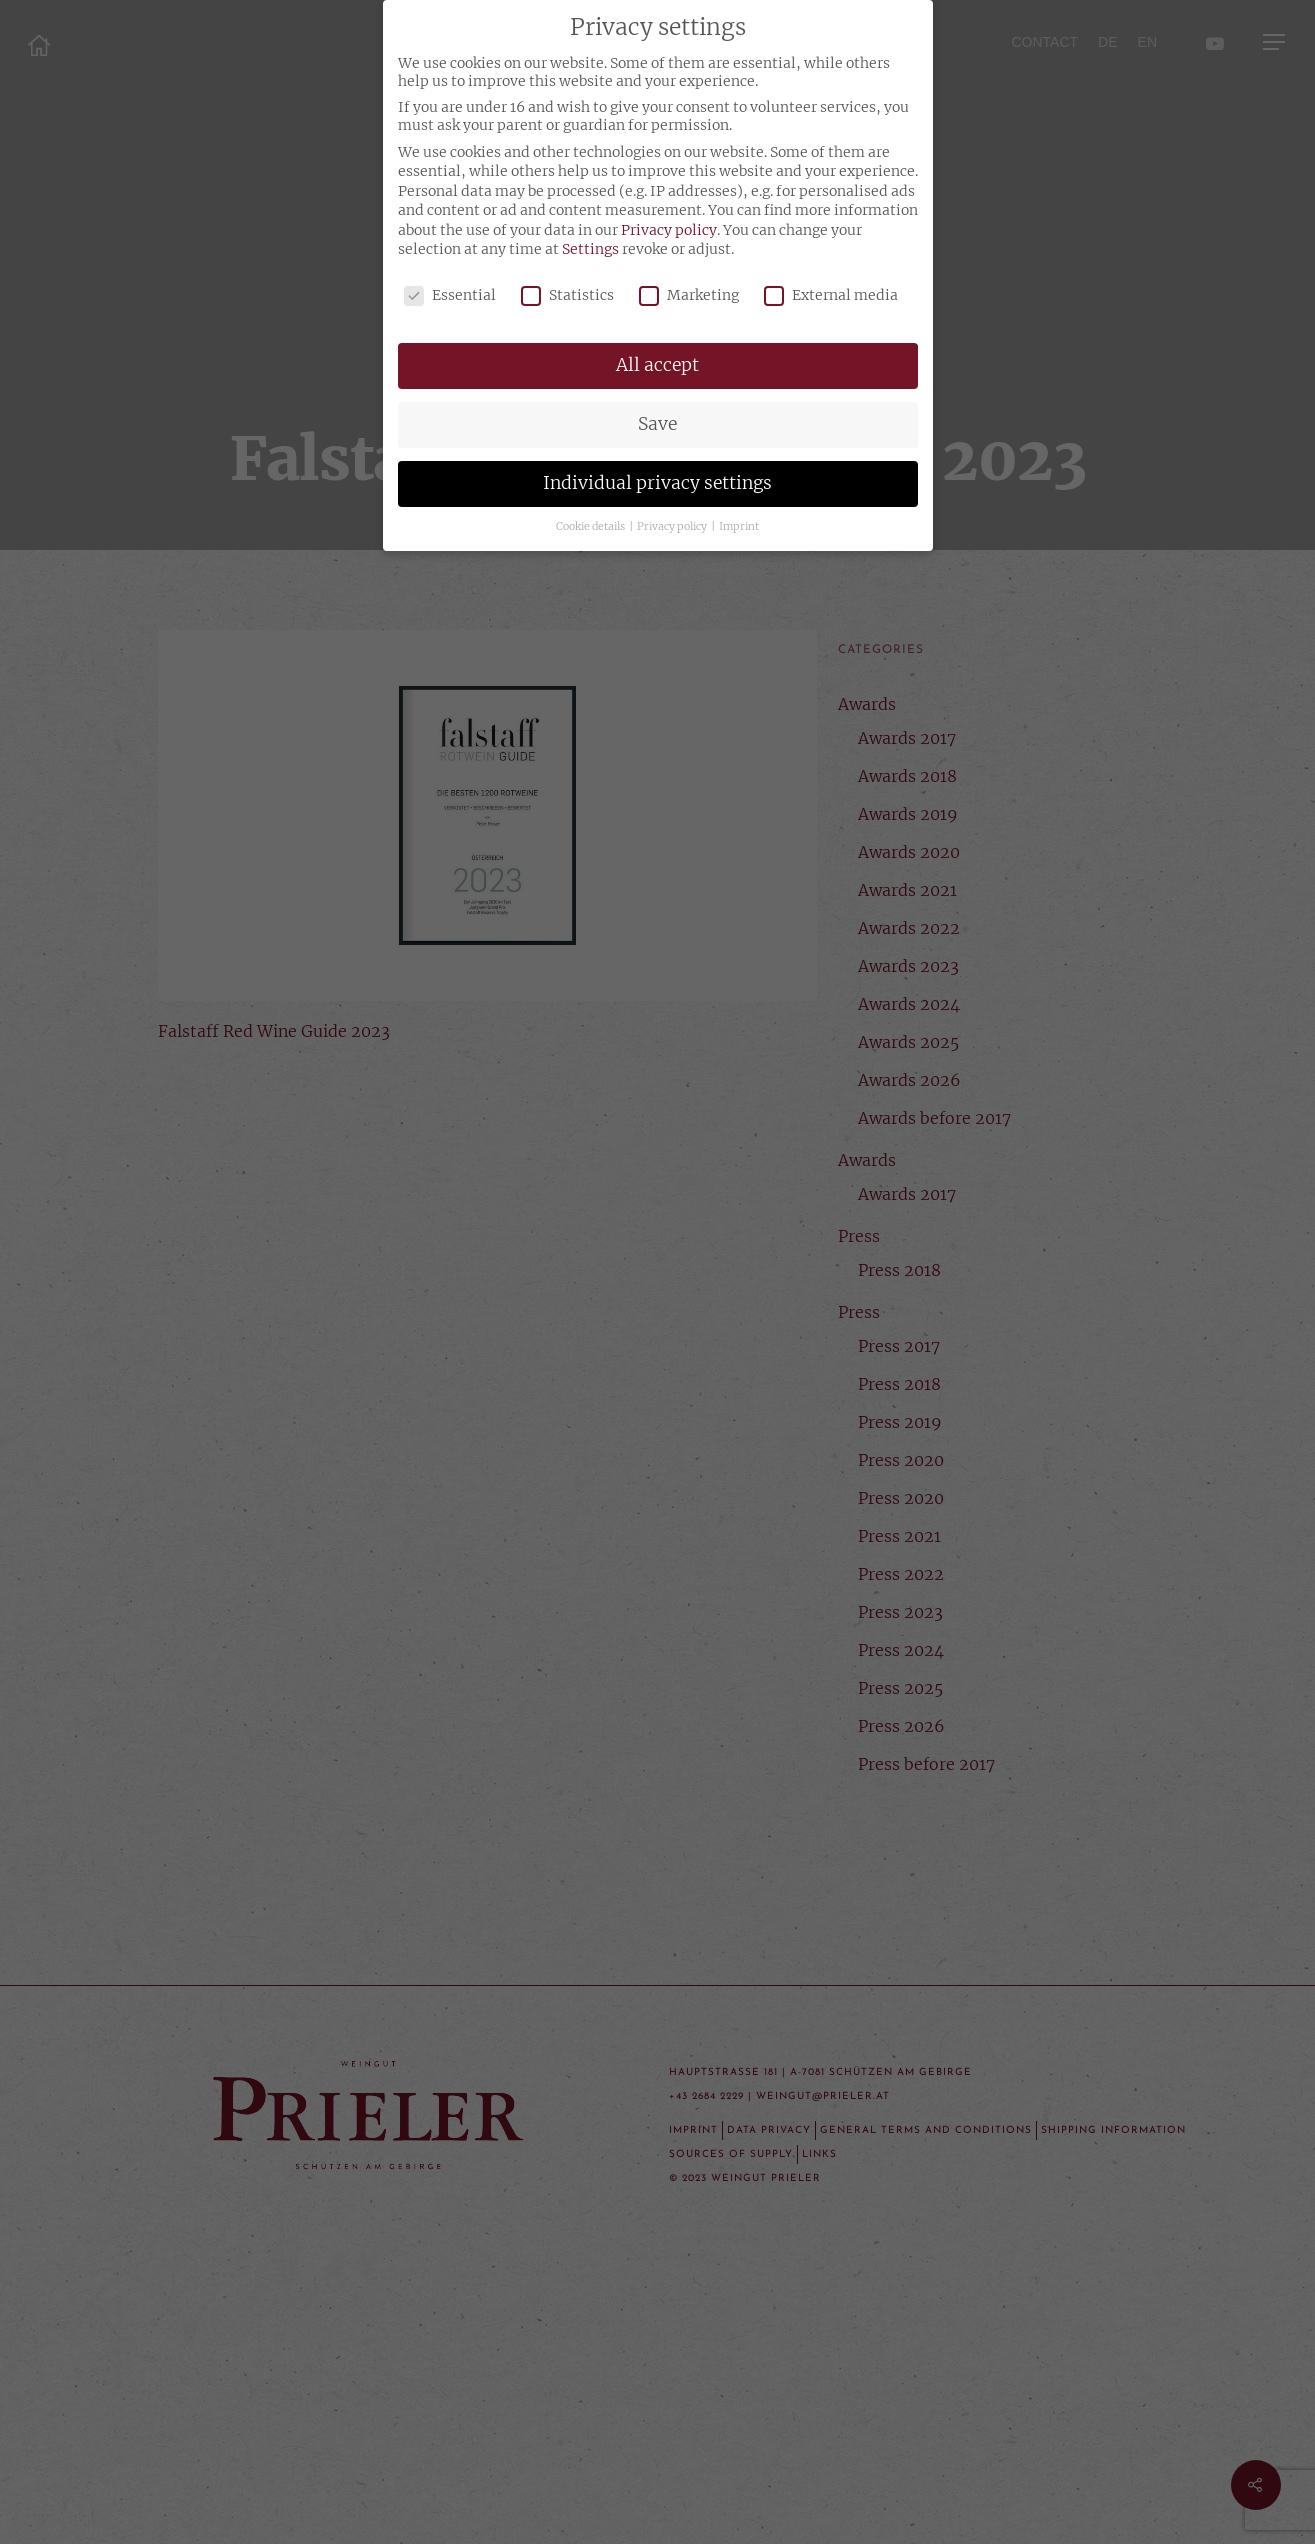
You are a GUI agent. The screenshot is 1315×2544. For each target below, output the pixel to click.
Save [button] (657, 424)
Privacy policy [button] (673, 526)
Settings (590, 249)
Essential (450, 295)
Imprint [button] (739, 526)
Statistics (567, 295)
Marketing (689, 295)
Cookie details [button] (591, 526)
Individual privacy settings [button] (657, 483)
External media (831, 295)
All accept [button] (657, 365)
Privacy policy (669, 230)
